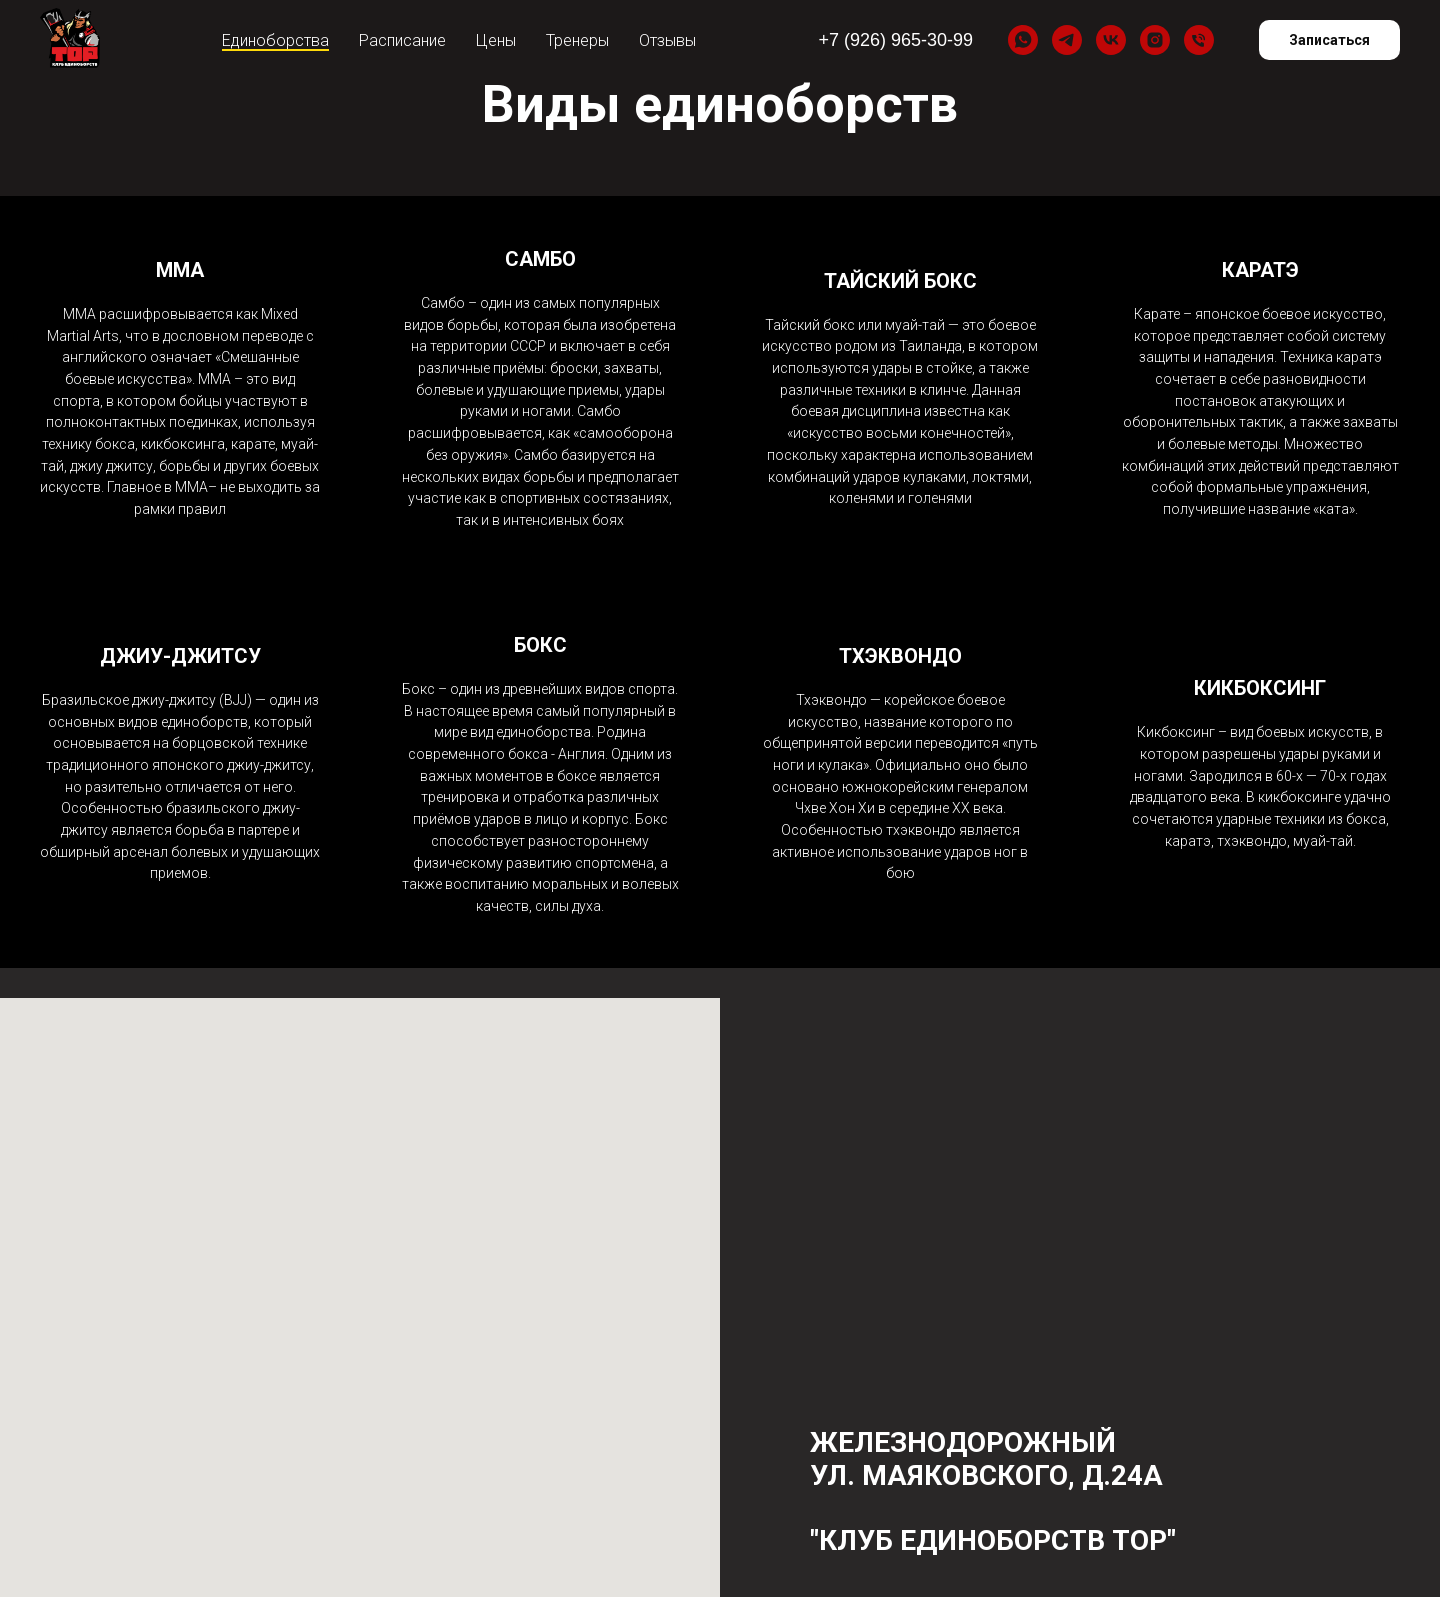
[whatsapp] (1023, 40)
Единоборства (275, 40)
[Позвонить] (1199, 40)
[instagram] (1155, 40)
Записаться (1329, 40)
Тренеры (577, 40)
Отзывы (667, 40)
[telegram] (1067, 40)
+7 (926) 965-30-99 (895, 40)
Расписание (402, 40)
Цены (496, 40)
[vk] (1111, 40)
